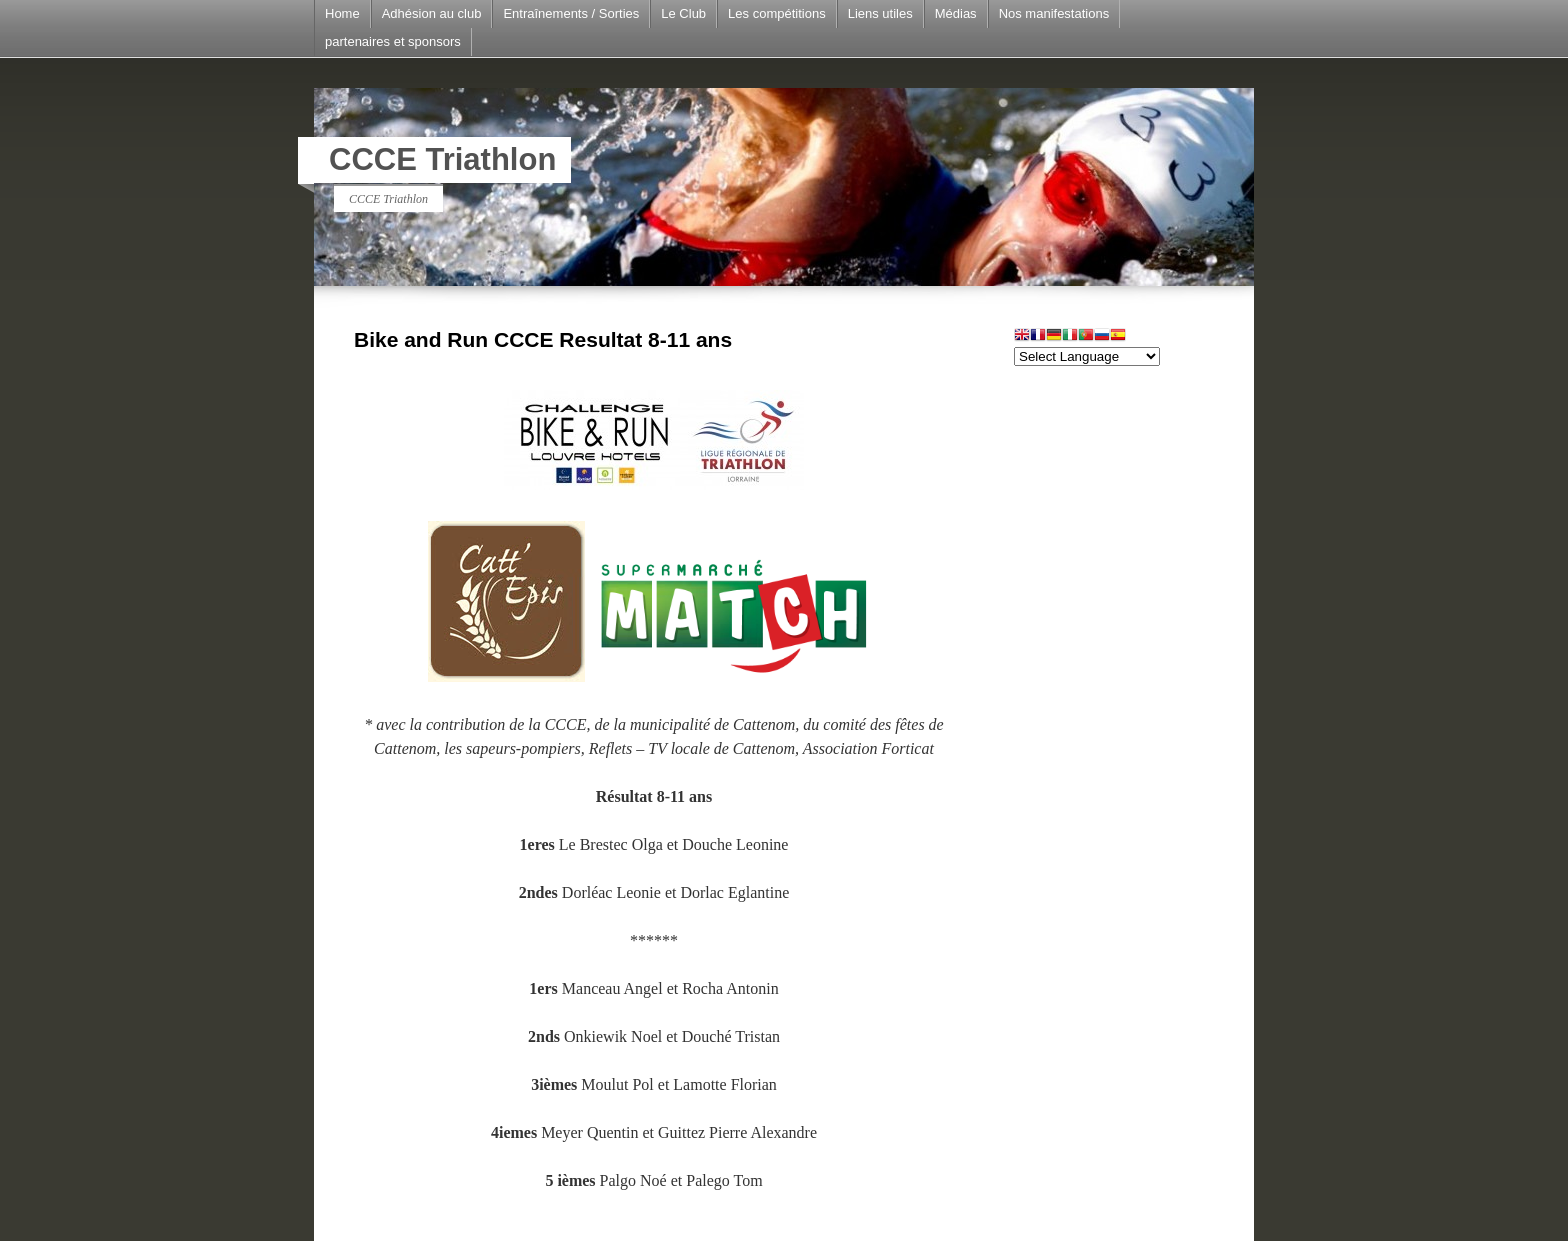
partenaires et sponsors (393, 41)
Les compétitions (777, 13)
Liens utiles (880, 13)
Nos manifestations (1054, 13)
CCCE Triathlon (442, 159)
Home (342, 13)
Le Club (683, 13)
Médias (956, 13)
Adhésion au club (432, 13)
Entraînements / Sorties (571, 13)
